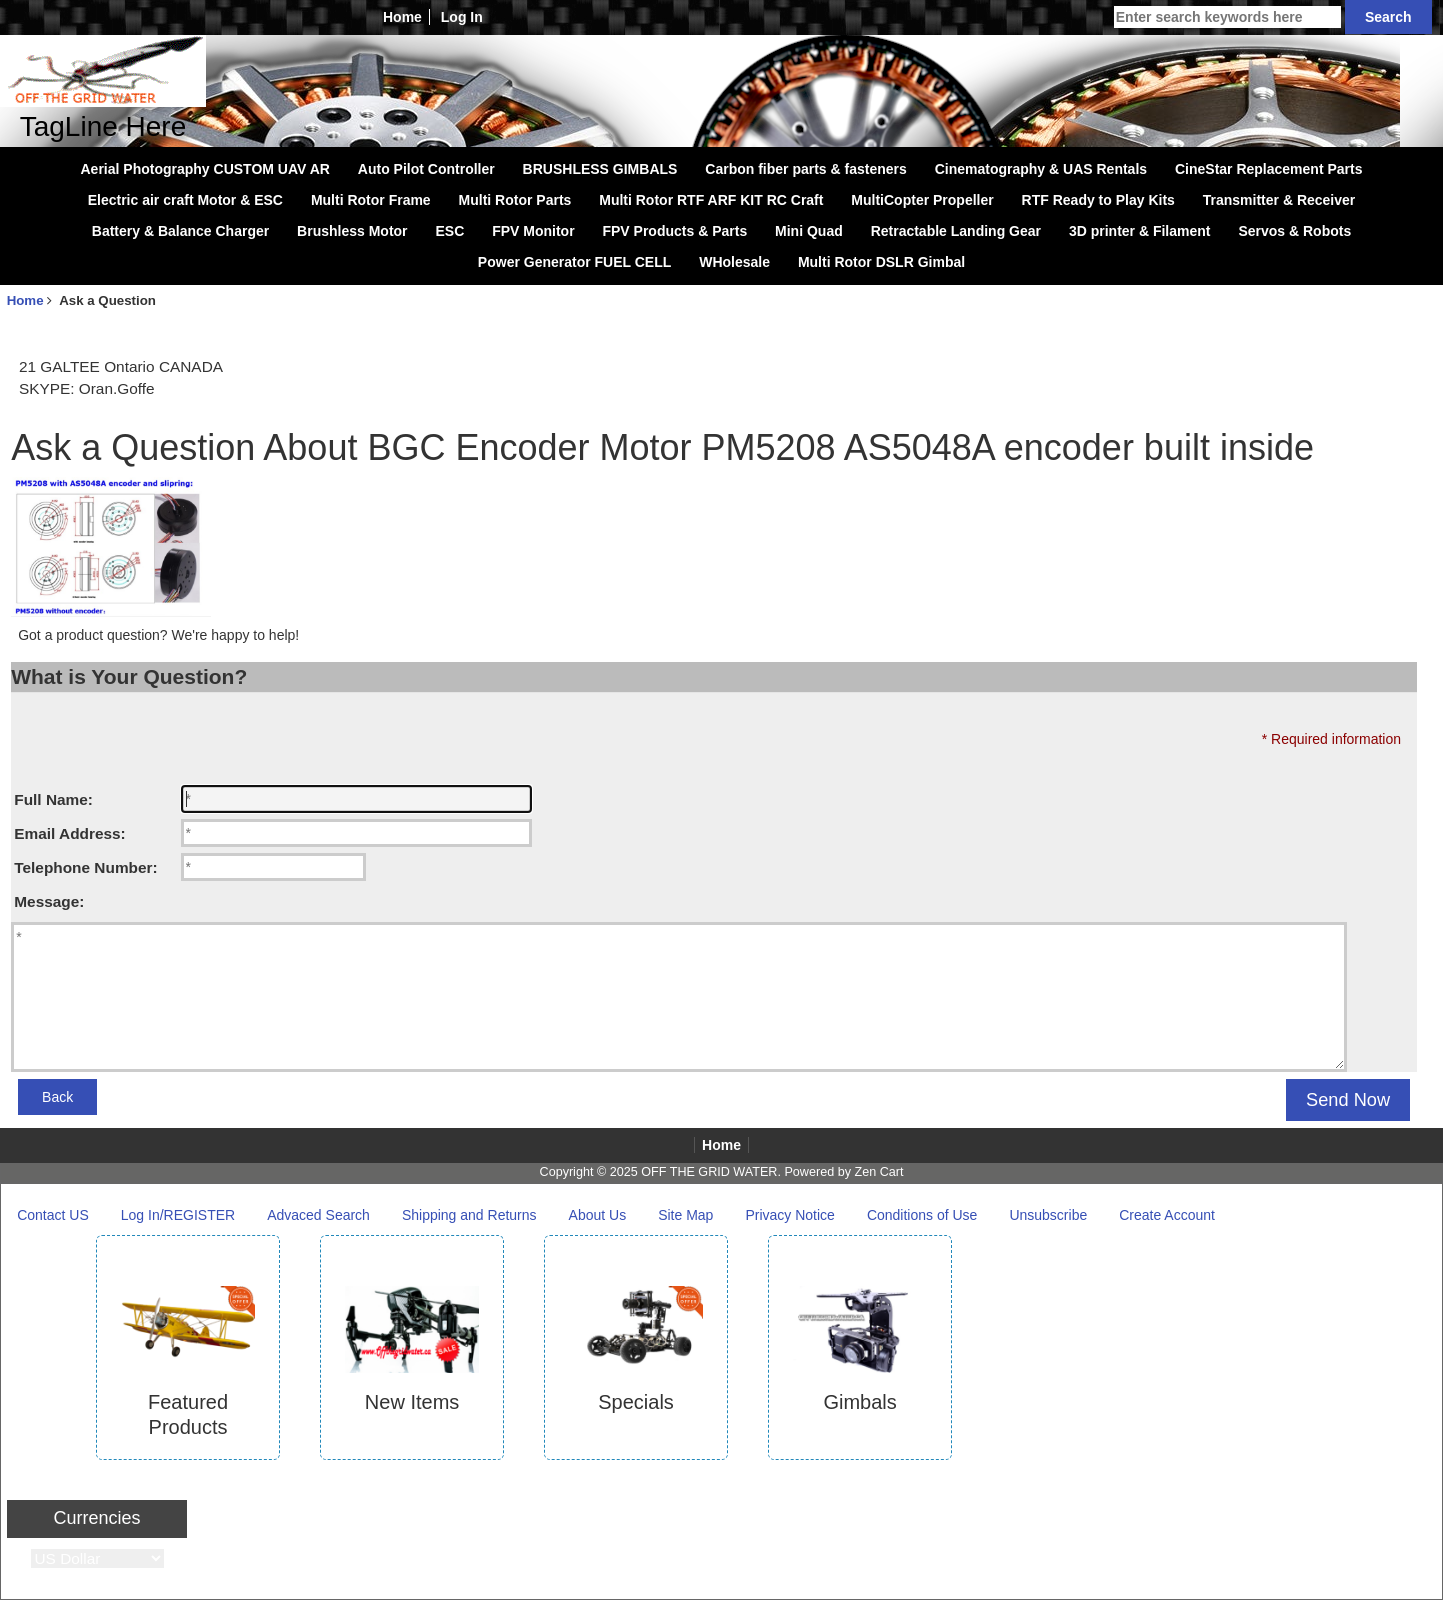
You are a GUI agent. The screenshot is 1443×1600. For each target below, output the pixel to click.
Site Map (685, 1215)
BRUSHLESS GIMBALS (600, 169)
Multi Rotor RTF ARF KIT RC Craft (711, 200)
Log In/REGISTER (178, 1215)
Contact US (53, 1215)
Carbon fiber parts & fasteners (806, 169)
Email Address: (69, 833)
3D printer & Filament (1140, 231)
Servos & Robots (1294, 231)
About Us (598, 1215)
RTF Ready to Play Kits (1098, 200)
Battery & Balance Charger (180, 231)
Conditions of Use (922, 1215)
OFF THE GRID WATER (709, 1172)
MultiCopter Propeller (922, 200)
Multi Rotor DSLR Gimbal (881, 262)
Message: (49, 901)
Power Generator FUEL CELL (574, 262)
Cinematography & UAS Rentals (1041, 169)
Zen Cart (878, 1172)
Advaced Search (318, 1215)
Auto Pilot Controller (426, 169)
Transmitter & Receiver (1279, 200)
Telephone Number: (85, 867)
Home (402, 17)
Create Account (1167, 1215)
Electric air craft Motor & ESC (185, 200)
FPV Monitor (533, 231)
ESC (449, 231)
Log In (462, 17)
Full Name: (53, 799)
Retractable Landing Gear (956, 231)
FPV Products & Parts (674, 231)
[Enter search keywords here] (1227, 17)
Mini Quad (809, 231)
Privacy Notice (789, 1215)
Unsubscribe (1048, 1215)
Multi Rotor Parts (515, 200)
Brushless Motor (352, 231)
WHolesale (734, 262)
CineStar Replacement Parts (1269, 169)
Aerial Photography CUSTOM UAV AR (205, 169)
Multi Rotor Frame (371, 200)
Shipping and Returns (469, 1215)
